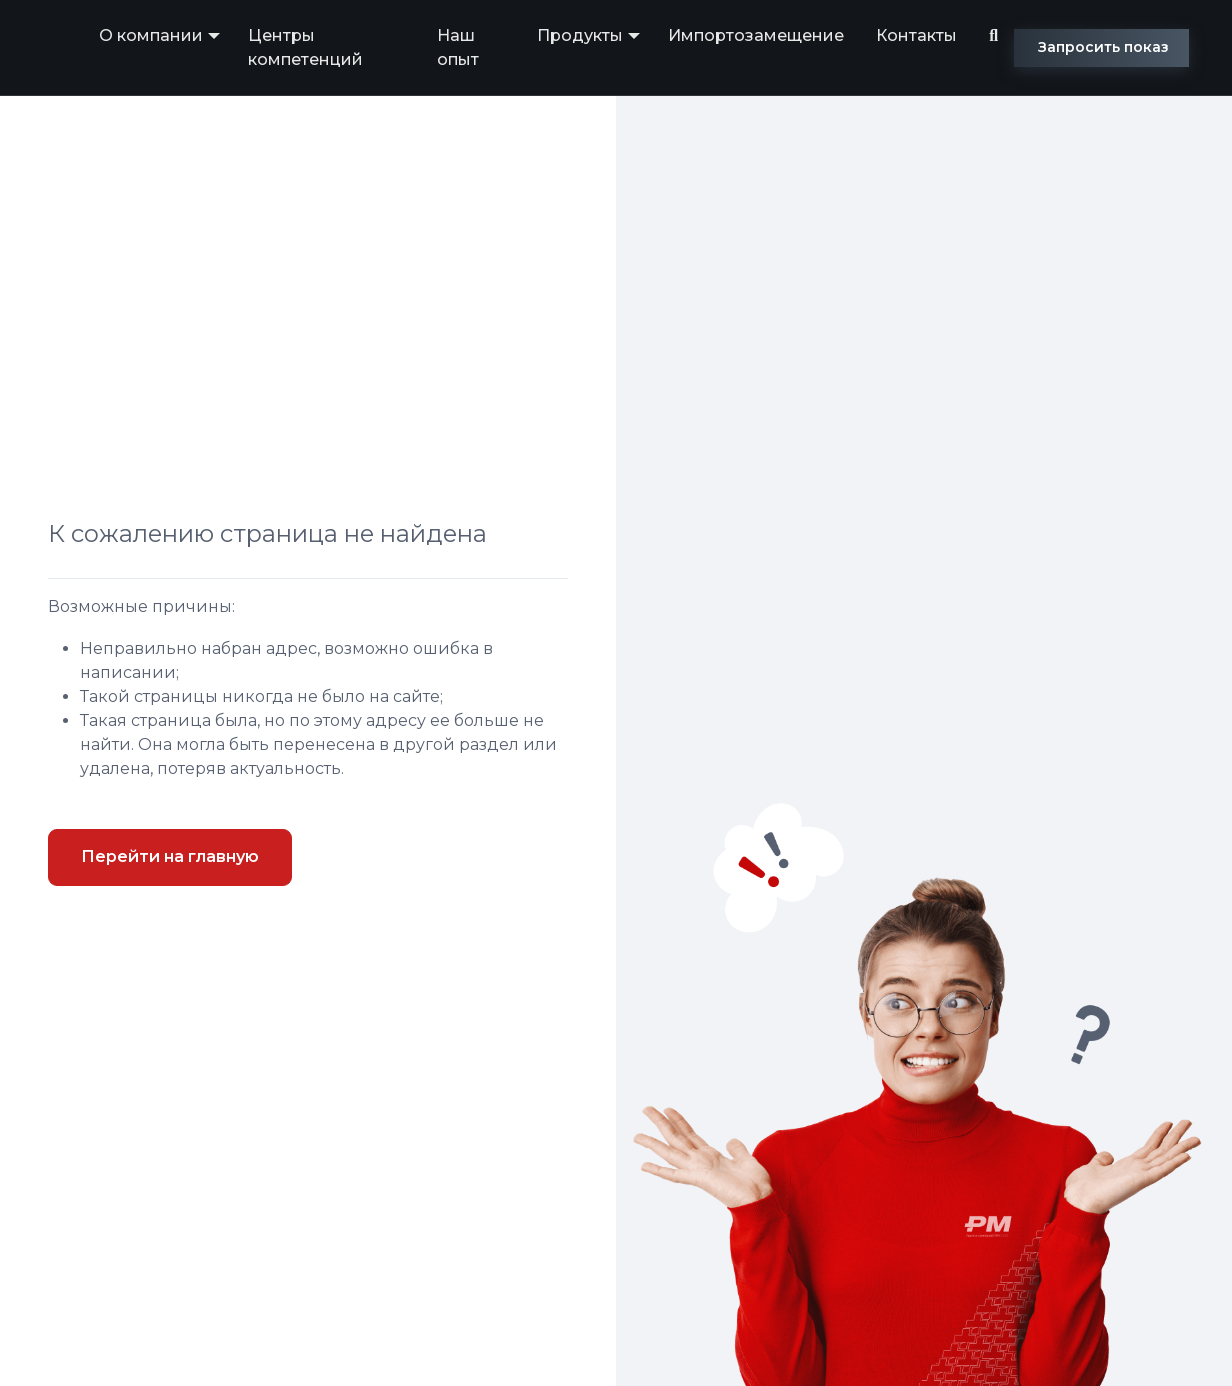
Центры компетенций (305, 47)
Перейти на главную (170, 856)
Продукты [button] (580, 35)
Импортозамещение (756, 35)
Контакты (916, 35)
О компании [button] (151, 35)
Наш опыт (458, 47)
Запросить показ (1103, 47)
